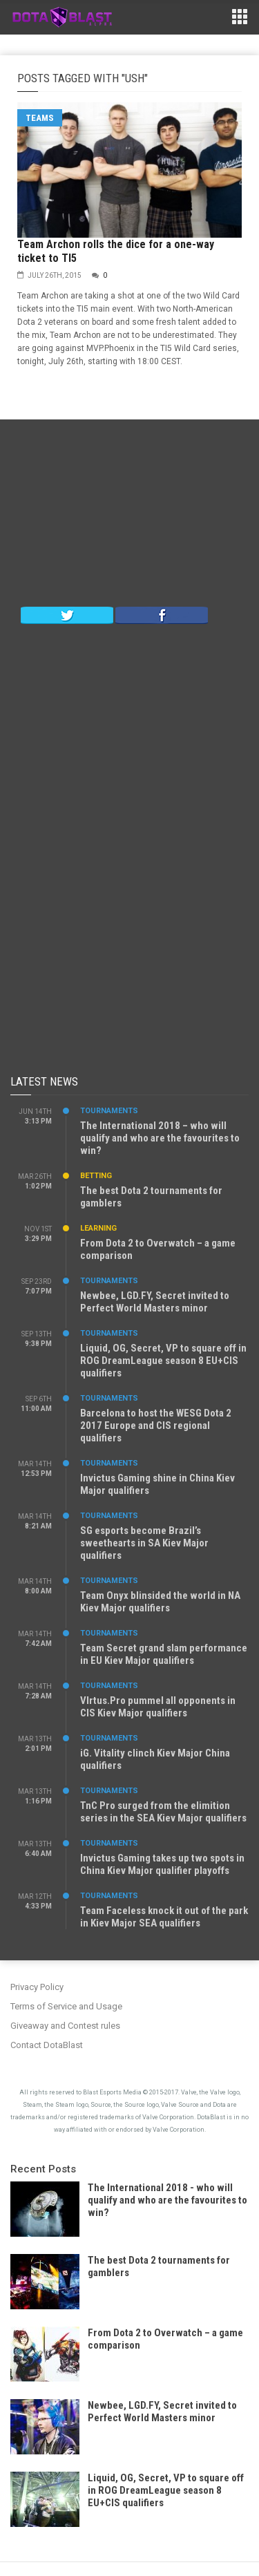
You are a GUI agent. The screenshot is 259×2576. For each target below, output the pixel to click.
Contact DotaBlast (46, 2045)
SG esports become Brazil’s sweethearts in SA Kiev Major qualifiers (144, 1543)
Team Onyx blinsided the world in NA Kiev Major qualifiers (160, 1601)
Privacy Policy (37, 1987)
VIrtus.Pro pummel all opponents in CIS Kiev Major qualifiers (158, 1706)
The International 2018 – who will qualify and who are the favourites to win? (160, 1138)
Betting (96, 1175)
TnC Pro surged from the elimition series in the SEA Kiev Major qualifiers (163, 1811)
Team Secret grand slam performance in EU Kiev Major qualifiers (163, 1654)
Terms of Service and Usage (66, 2006)
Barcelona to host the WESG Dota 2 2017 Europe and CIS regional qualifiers (155, 1425)
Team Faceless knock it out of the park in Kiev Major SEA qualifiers (164, 1916)
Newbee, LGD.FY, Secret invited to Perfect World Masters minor (154, 1301)
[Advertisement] (129, 516)
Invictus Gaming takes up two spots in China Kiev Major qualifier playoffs (162, 1864)
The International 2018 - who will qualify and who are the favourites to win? (167, 2200)
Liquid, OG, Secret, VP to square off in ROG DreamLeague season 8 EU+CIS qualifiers (163, 1360)
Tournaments (109, 1110)
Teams (40, 118)
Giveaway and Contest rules (65, 2025)
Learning (98, 1228)
